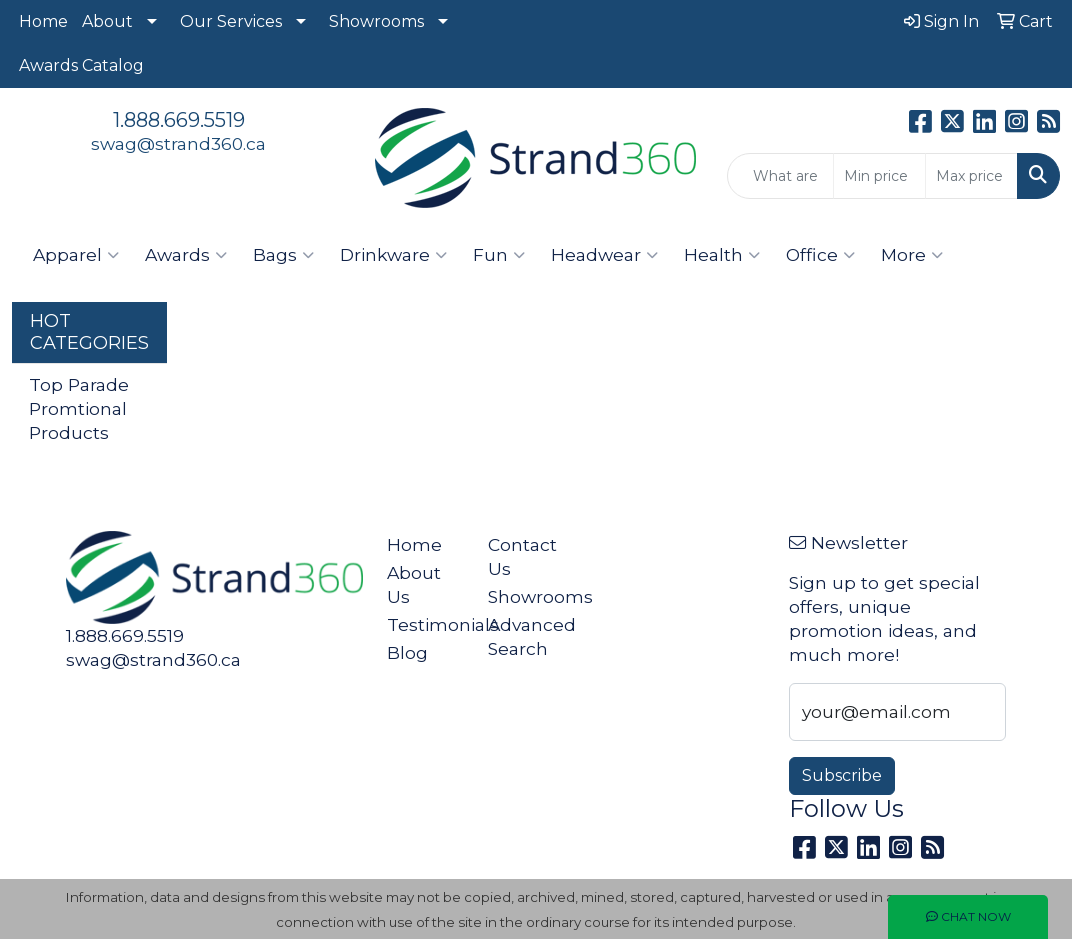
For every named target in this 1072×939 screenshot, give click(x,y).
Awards (186, 255)
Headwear (604, 255)
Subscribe (842, 775)
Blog (407, 652)
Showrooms (376, 21)
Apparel (76, 255)
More (912, 255)
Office (820, 255)
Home (43, 21)
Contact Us (522, 556)
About (107, 21)
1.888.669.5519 (179, 120)
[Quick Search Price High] (971, 176)
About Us (414, 584)
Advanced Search (526, 636)
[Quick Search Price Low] (879, 176)
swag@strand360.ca (178, 143)
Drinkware (393, 255)
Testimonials (425, 624)
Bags (283, 255)
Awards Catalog (81, 65)
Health (722, 255)
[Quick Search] (781, 176)
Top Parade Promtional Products (79, 408)
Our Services (231, 21)
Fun (499, 255)
